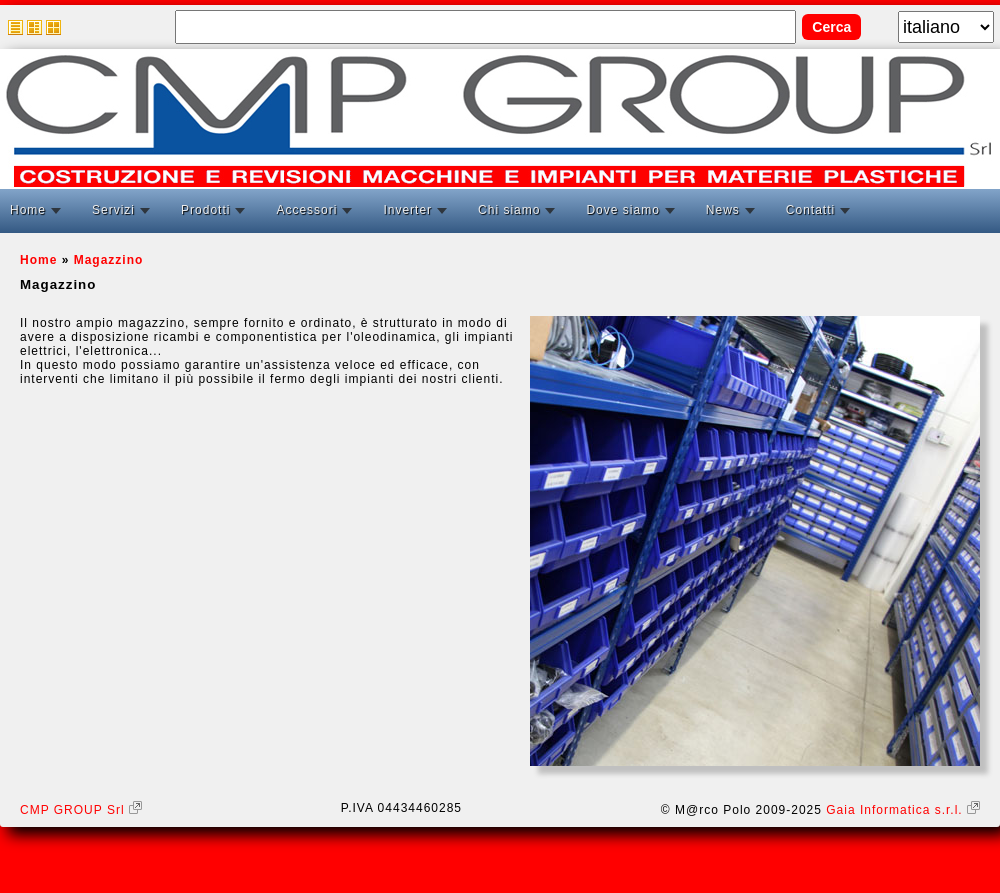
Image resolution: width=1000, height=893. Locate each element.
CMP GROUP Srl (81, 810)
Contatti (810, 210)
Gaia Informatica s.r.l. (903, 810)
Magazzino (109, 260)
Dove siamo (622, 210)
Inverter (407, 210)
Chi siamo (509, 210)
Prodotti (205, 210)
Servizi (113, 210)
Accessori (306, 210)
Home (28, 210)
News (723, 210)
